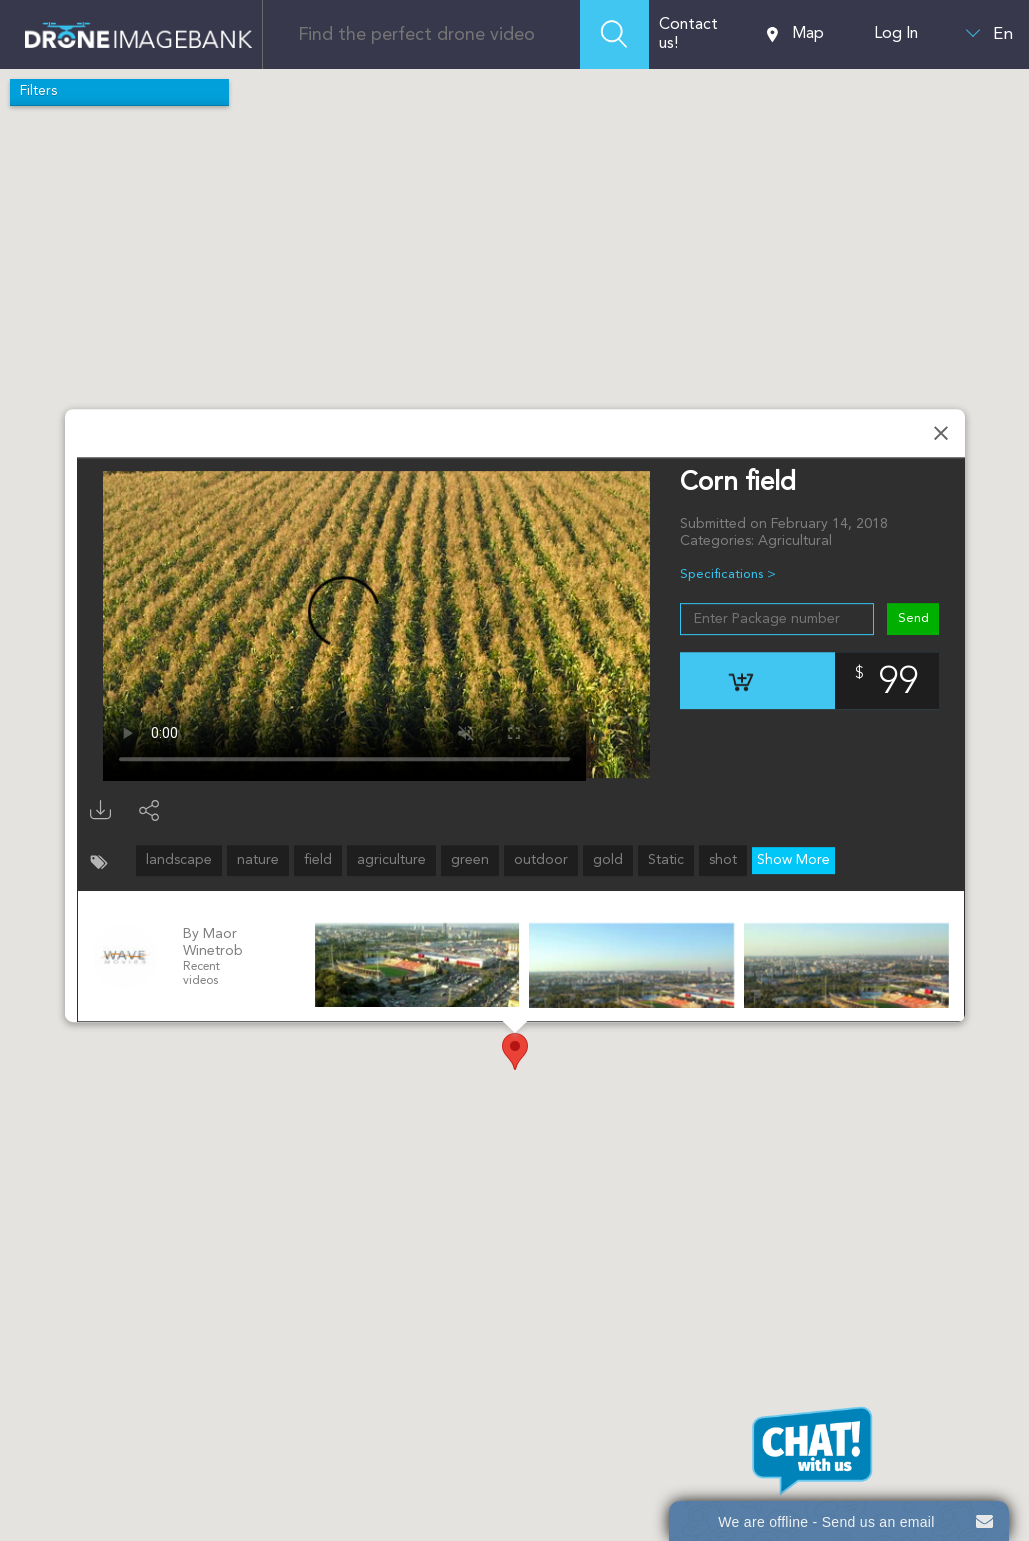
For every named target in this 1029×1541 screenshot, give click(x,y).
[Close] (941, 433)
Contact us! (688, 34)
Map (795, 34)
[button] (515, 1051)
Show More (793, 860)
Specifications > (728, 574)
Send (912, 618)
